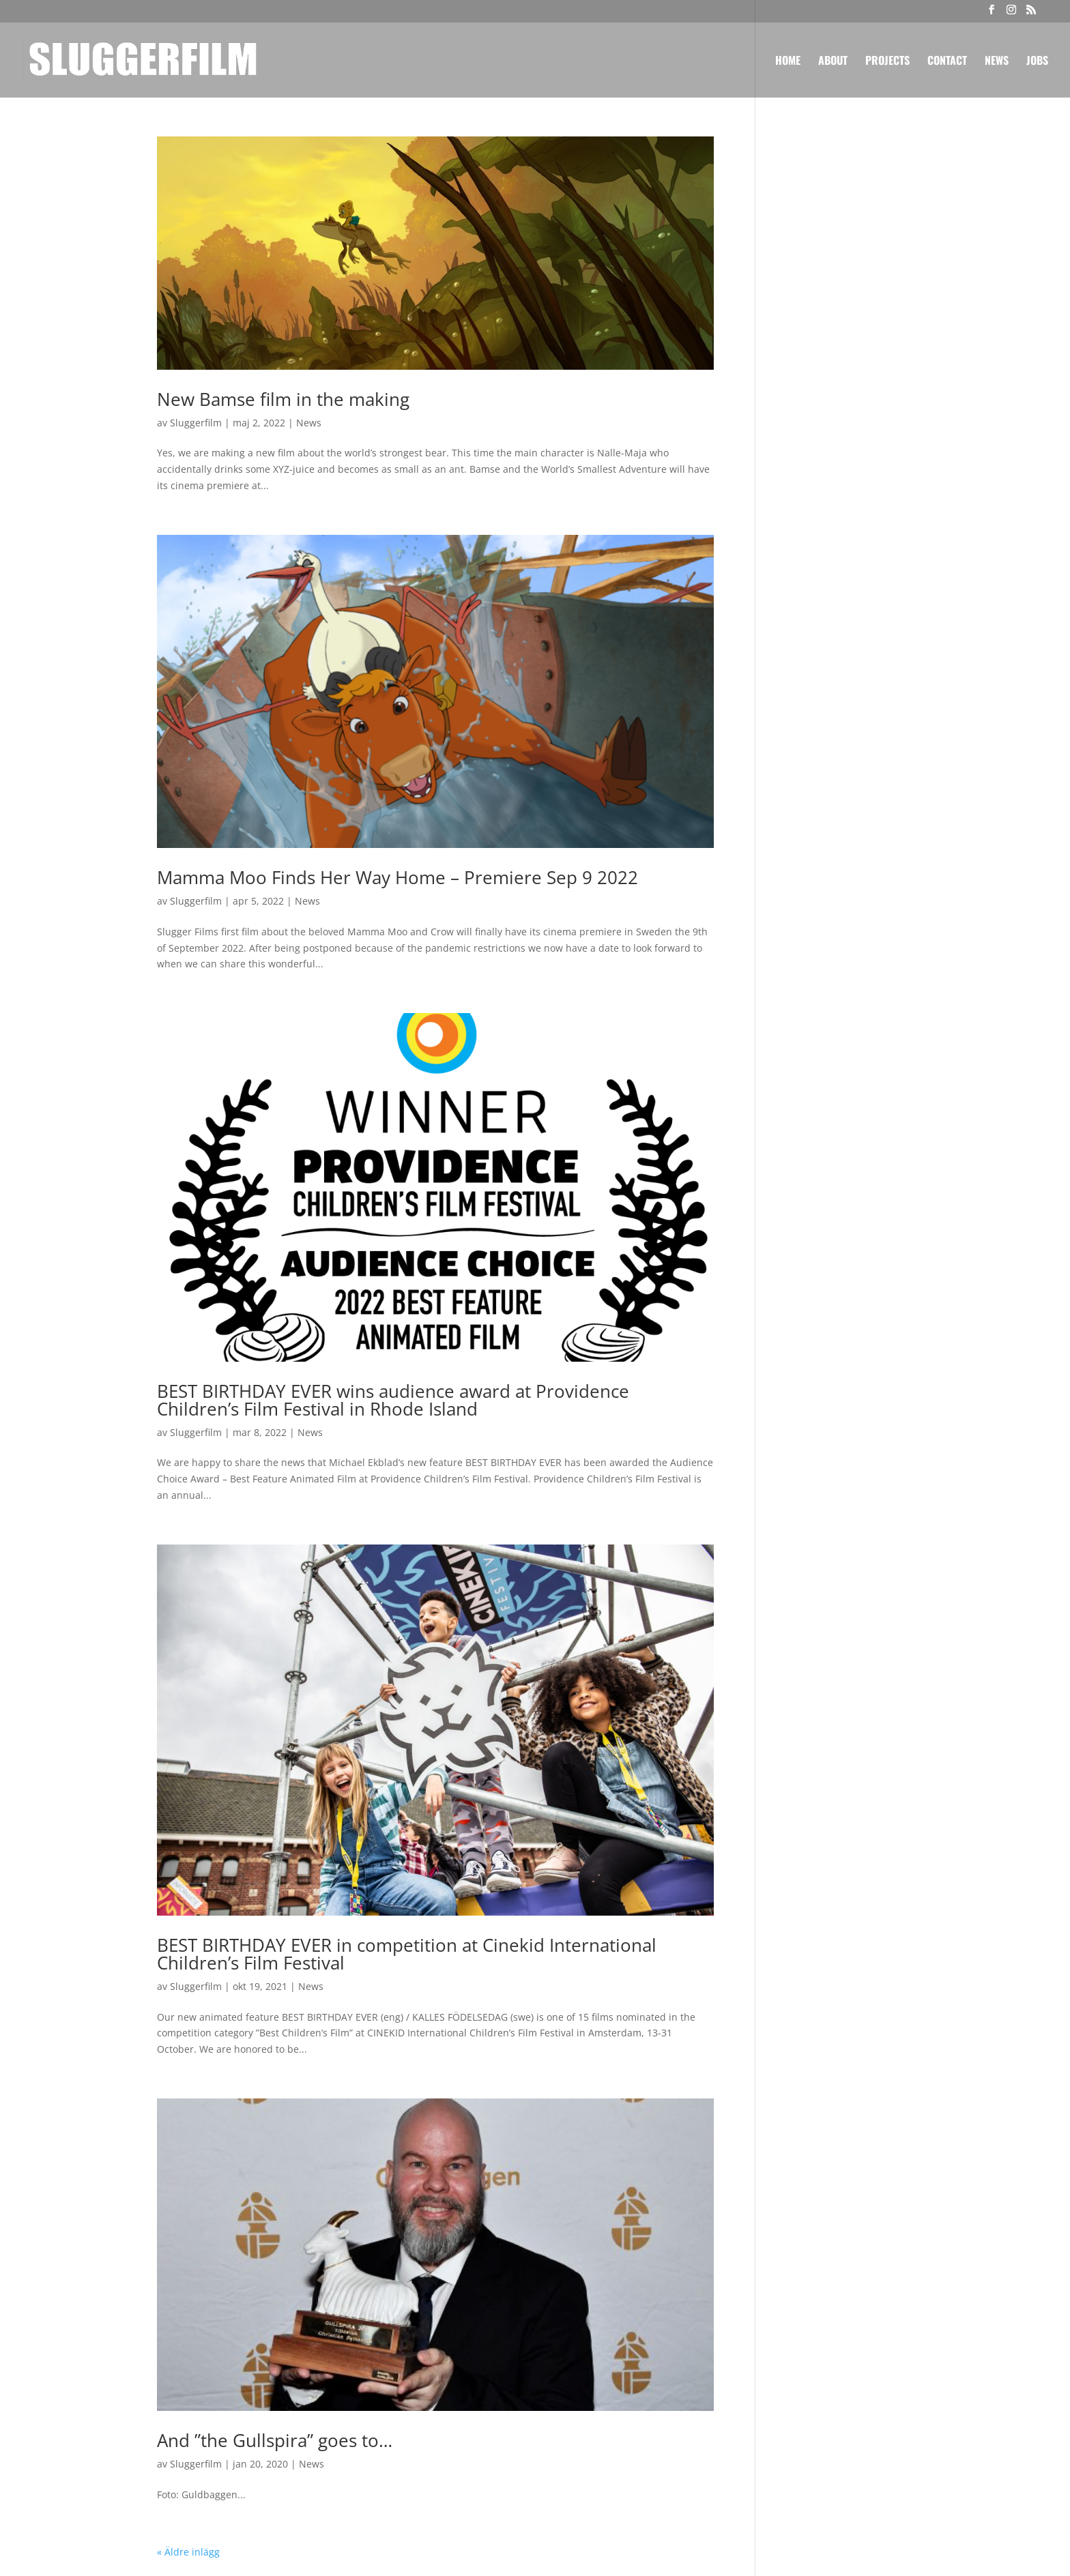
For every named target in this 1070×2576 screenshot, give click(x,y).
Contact (947, 61)
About (833, 61)
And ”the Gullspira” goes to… (274, 2440)
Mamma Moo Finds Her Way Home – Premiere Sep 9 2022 (397, 877)
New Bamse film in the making (283, 399)
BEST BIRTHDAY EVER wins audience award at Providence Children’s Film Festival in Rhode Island (393, 1400)
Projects (887, 61)
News (997, 61)
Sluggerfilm (196, 422)
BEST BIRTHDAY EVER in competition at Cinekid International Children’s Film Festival (406, 1954)
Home (787, 61)
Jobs (1037, 61)
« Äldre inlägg (188, 2551)
